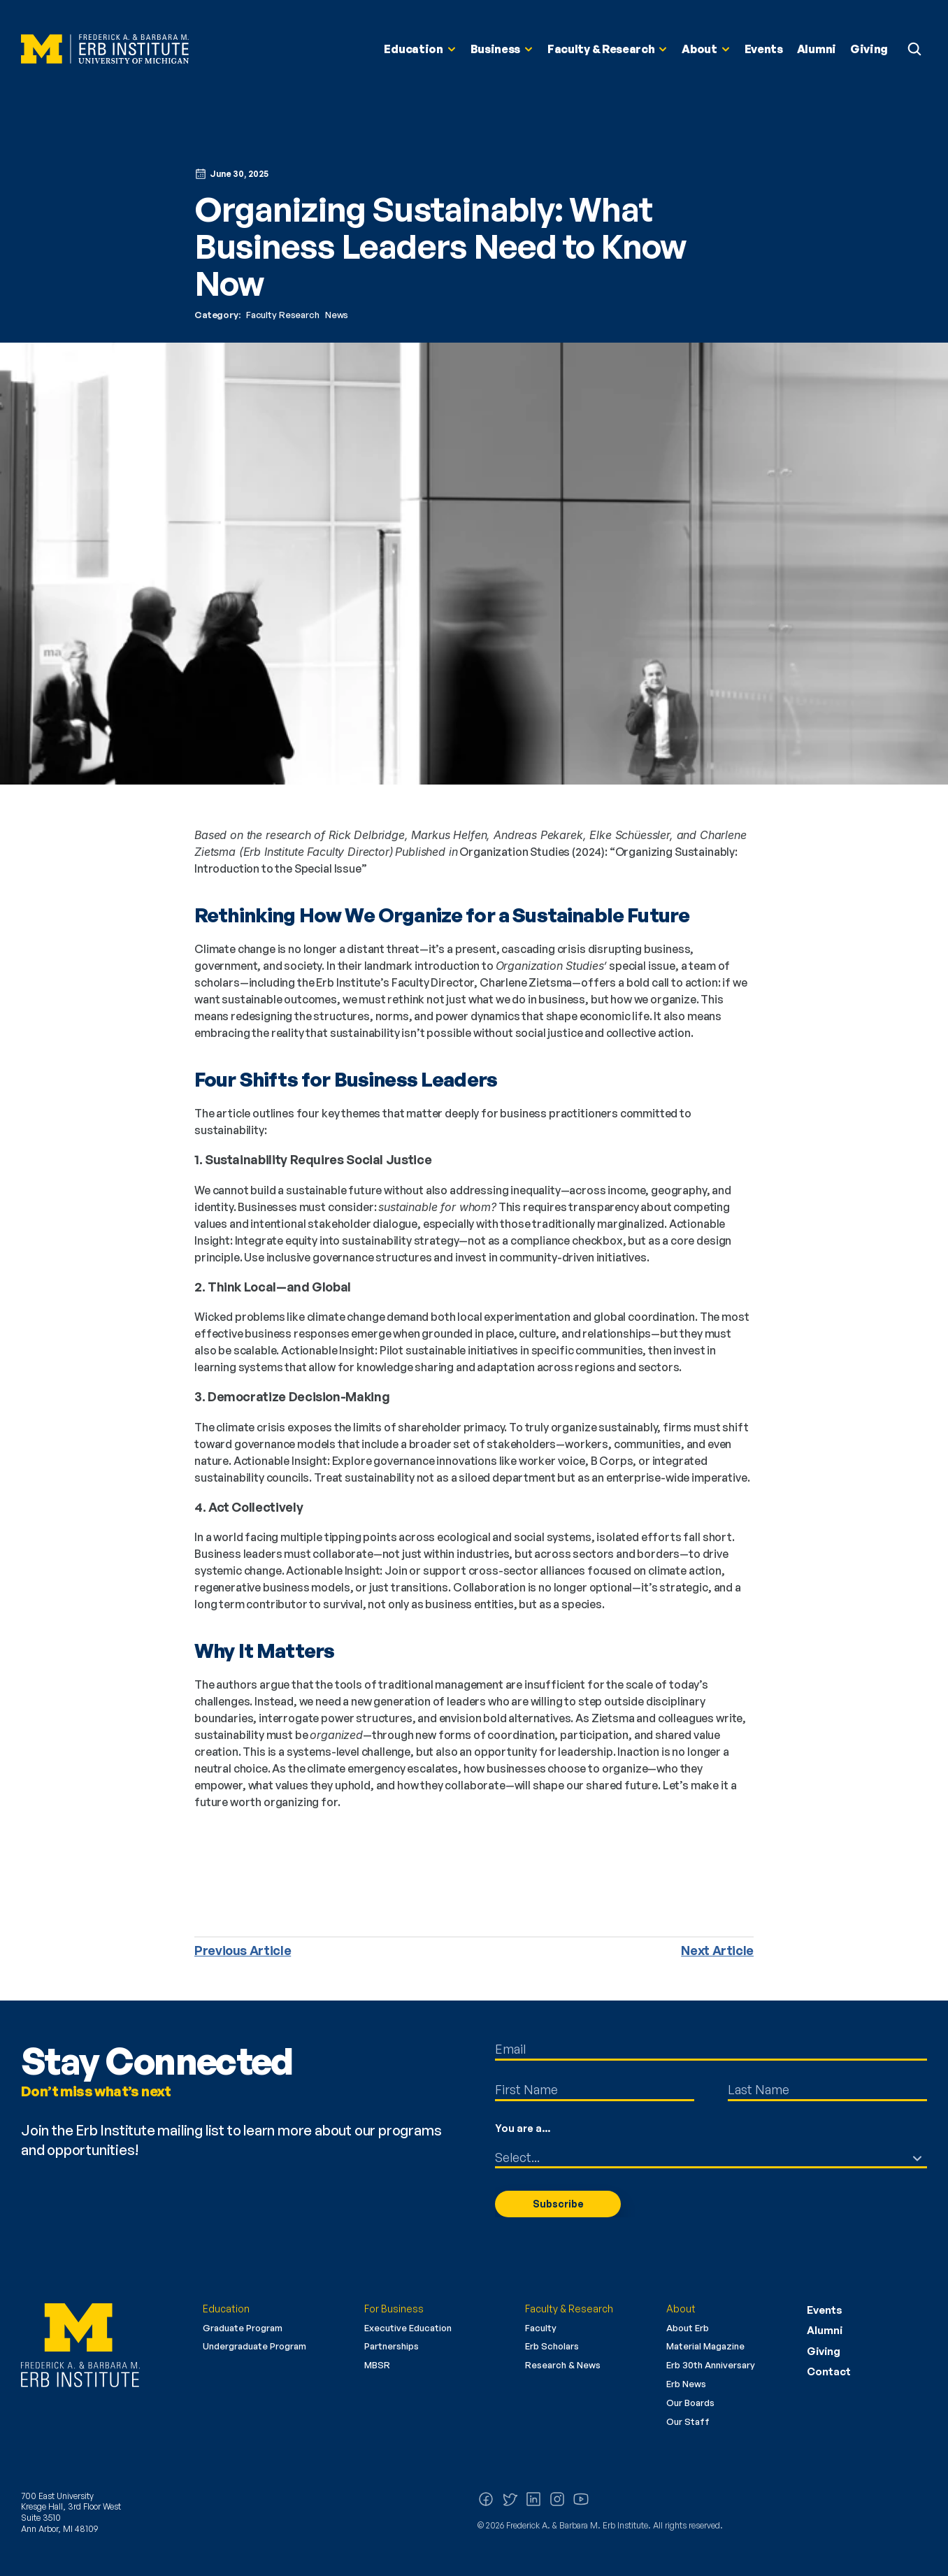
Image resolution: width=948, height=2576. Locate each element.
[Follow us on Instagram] (557, 2499)
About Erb (687, 2327)
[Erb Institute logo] (101, 2345)
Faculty (540, 2327)
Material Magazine (705, 2346)
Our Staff (688, 2421)
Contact (829, 2371)
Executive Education (408, 2327)
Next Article (717, 1950)
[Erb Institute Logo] (105, 49)
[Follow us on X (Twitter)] (509, 2499)
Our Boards (690, 2402)
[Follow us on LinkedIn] (533, 2499)
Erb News (686, 2383)
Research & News (563, 2364)
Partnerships (391, 2346)
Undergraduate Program (254, 2346)
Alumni (824, 2330)
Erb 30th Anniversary (710, 2364)
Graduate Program (242, 2327)
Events (824, 2310)
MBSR (377, 2364)
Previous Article (242, 1950)
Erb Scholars (552, 2346)
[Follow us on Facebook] (485, 2499)
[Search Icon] (914, 49)
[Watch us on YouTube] (581, 2499)
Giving (823, 2351)
